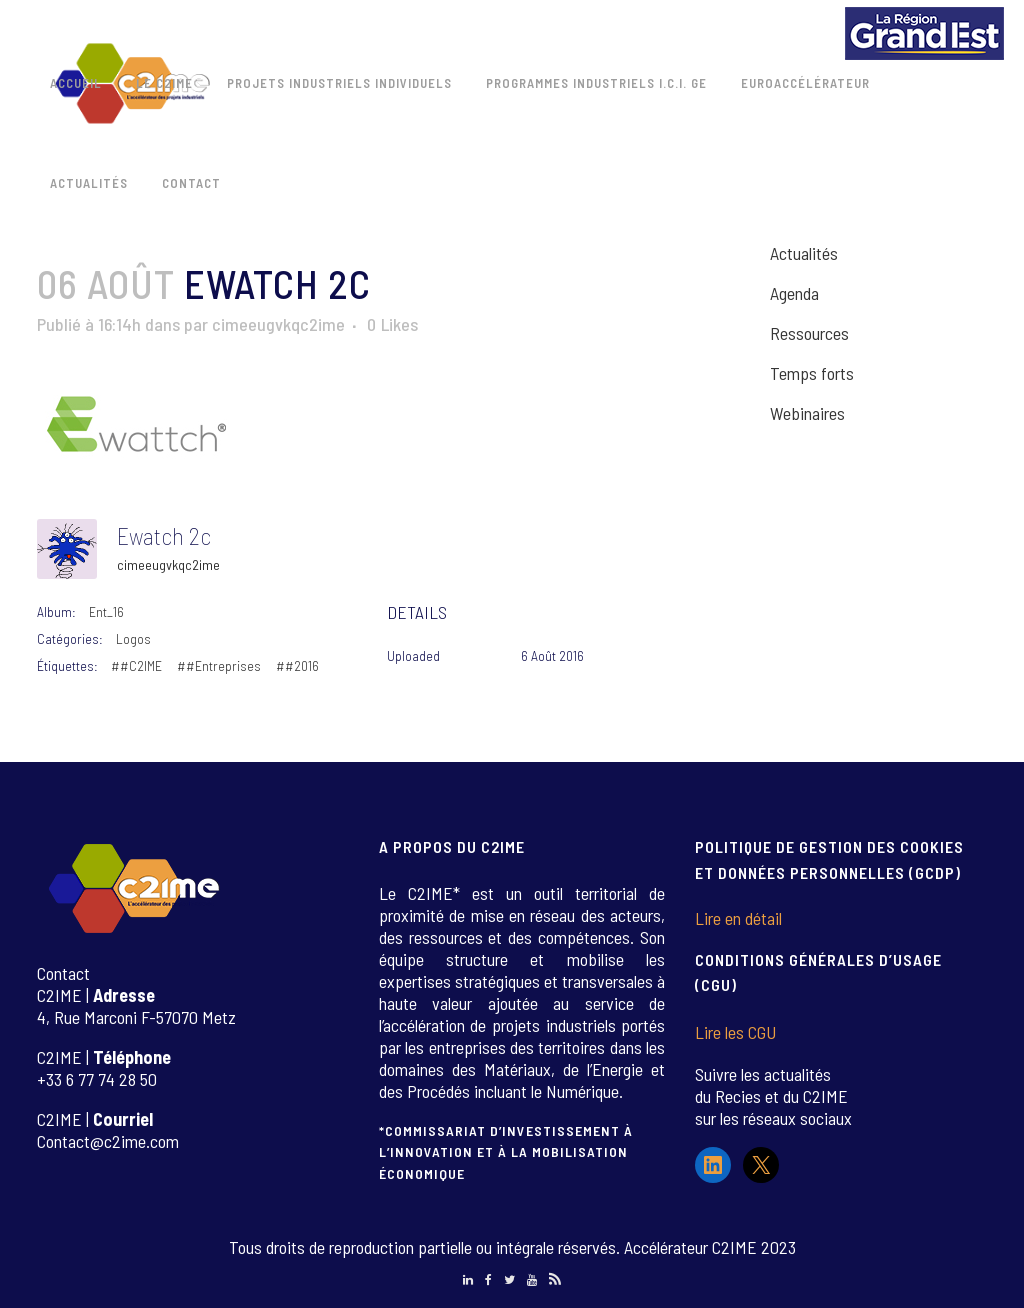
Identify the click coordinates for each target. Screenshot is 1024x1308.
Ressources (809, 333)
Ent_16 (106, 611)
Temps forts (812, 373)
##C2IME (136, 665)
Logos (133, 638)
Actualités (804, 253)
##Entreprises (219, 665)
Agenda (794, 293)
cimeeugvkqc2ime (278, 324)
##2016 (297, 665)
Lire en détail (738, 918)
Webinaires (807, 413)
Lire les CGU (735, 1032)
